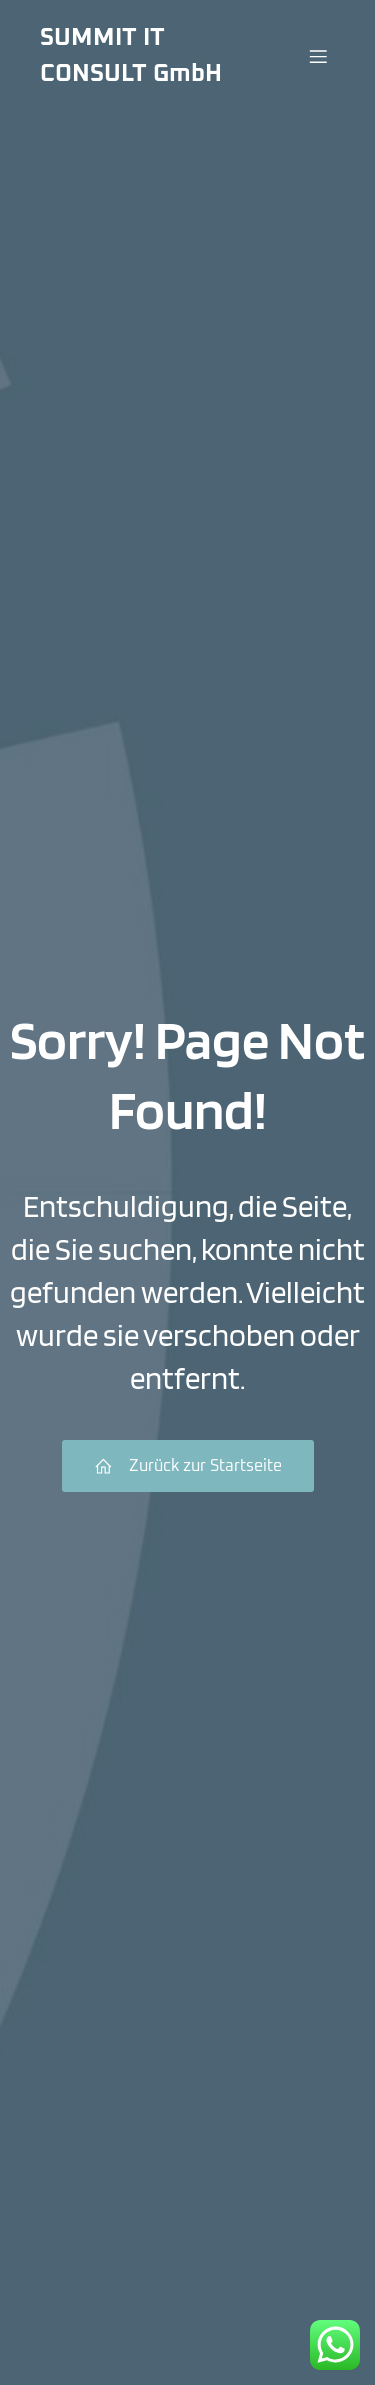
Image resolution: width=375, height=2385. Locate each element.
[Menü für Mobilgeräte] (318, 56)
